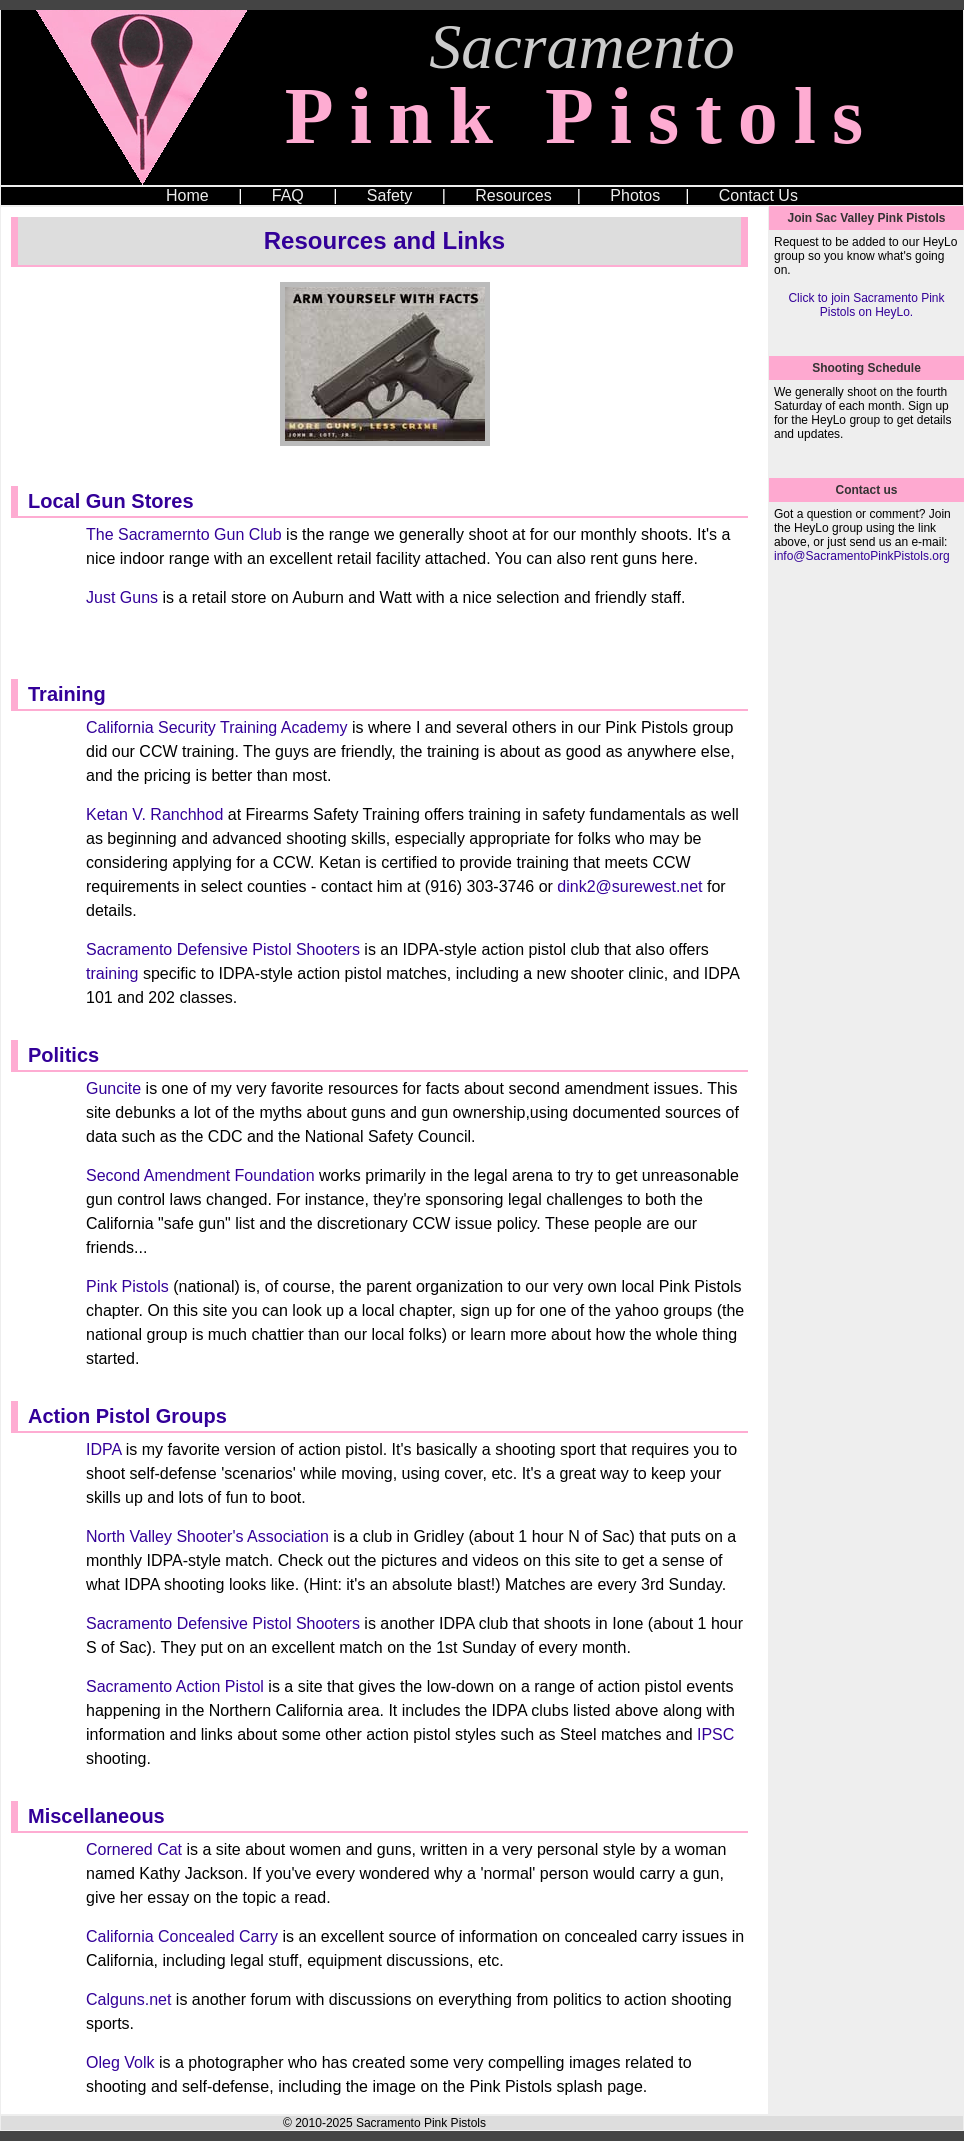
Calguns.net (128, 1999)
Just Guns (122, 597)
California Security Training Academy (216, 727)
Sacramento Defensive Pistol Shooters (223, 949)
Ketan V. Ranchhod (154, 814)
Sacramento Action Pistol (175, 1686)
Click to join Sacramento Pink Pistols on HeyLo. (866, 305)
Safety (389, 195)
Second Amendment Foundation (200, 1175)
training (112, 973)
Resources (513, 195)
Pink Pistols (127, 1286)
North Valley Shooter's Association (207, 1536)
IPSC (715, 1734)
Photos (635, 195)
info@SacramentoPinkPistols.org (862, 556)
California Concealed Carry (182, 1936)
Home (187, 195)
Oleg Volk (120, 2062)
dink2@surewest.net (629, 886)
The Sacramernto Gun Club (184, 534)
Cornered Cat (134, 1849)
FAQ (288, 195)
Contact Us (758, 195)
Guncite (113, 1088)
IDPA (103, 1449)
